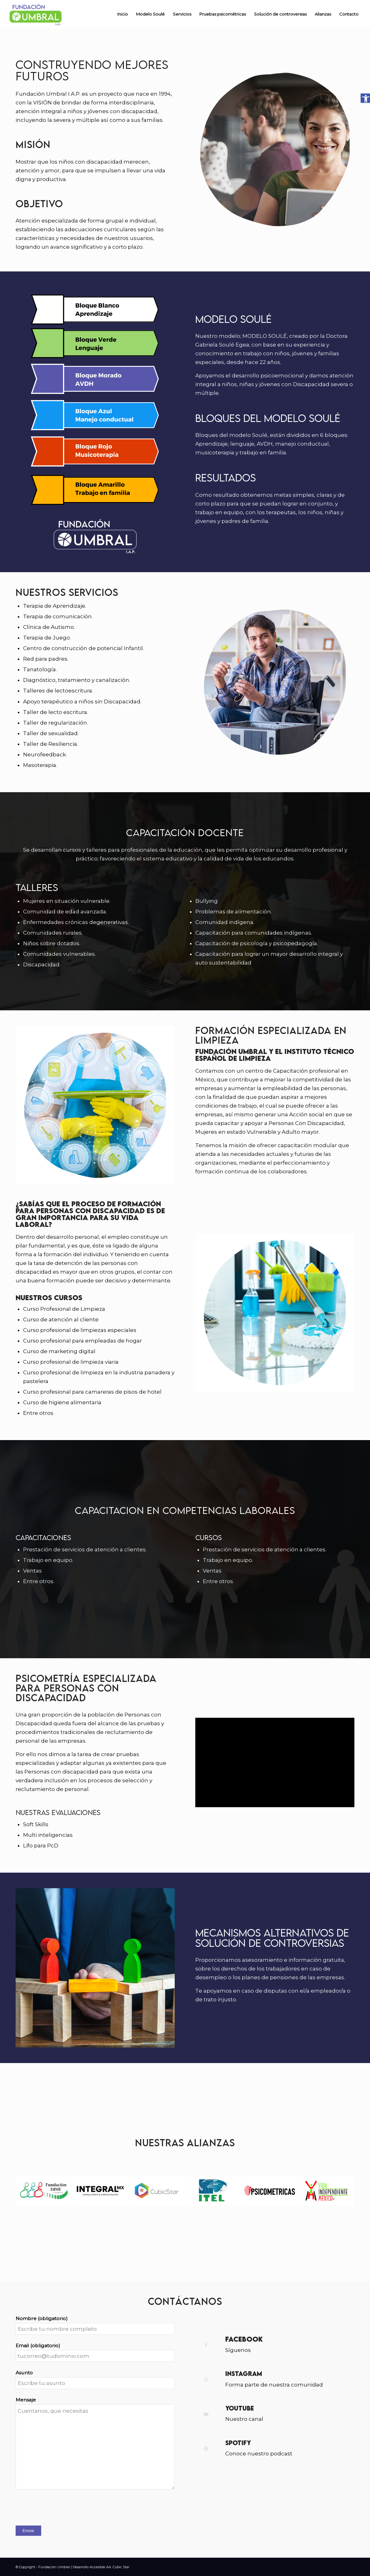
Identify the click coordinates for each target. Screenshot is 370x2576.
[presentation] (63, 2508)
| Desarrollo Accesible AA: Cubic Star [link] (100, 2567)
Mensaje (26, 2400)
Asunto (24, 2373)
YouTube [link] (239, 2408)
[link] (365, 98)
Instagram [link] (243, 2373)
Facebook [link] (244, 2339)
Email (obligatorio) (38, 2346)
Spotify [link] (238, 2442)
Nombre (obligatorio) (42, 2318)
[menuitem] (122, 14)
